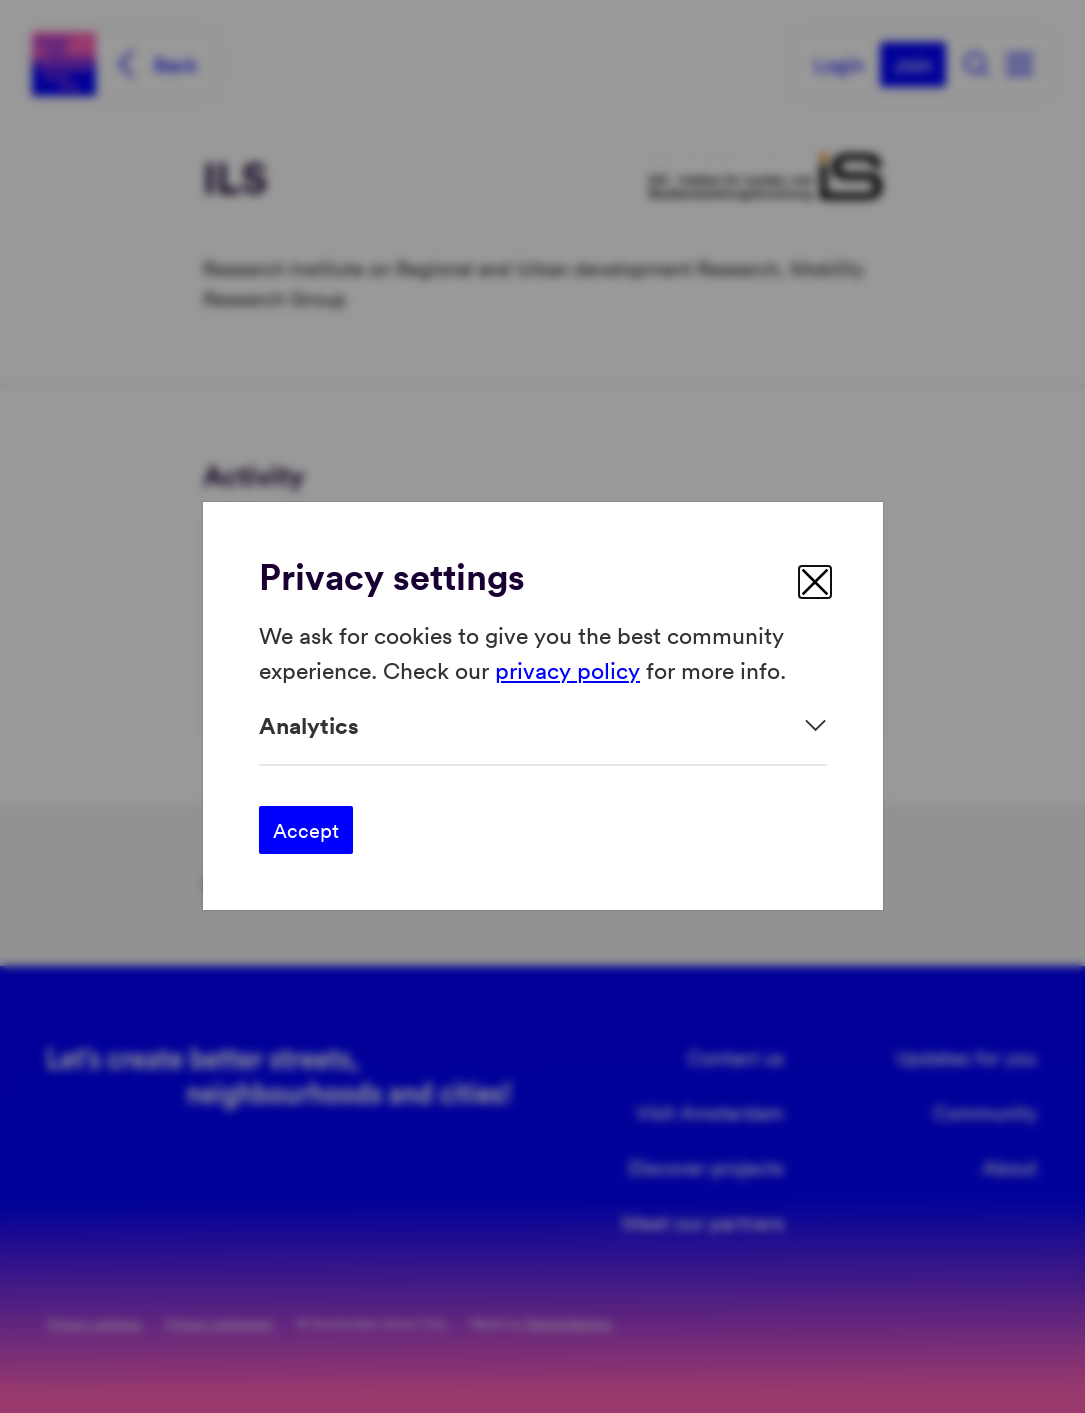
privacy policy (567, 669)
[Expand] (543, 725)
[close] (815, 582)
